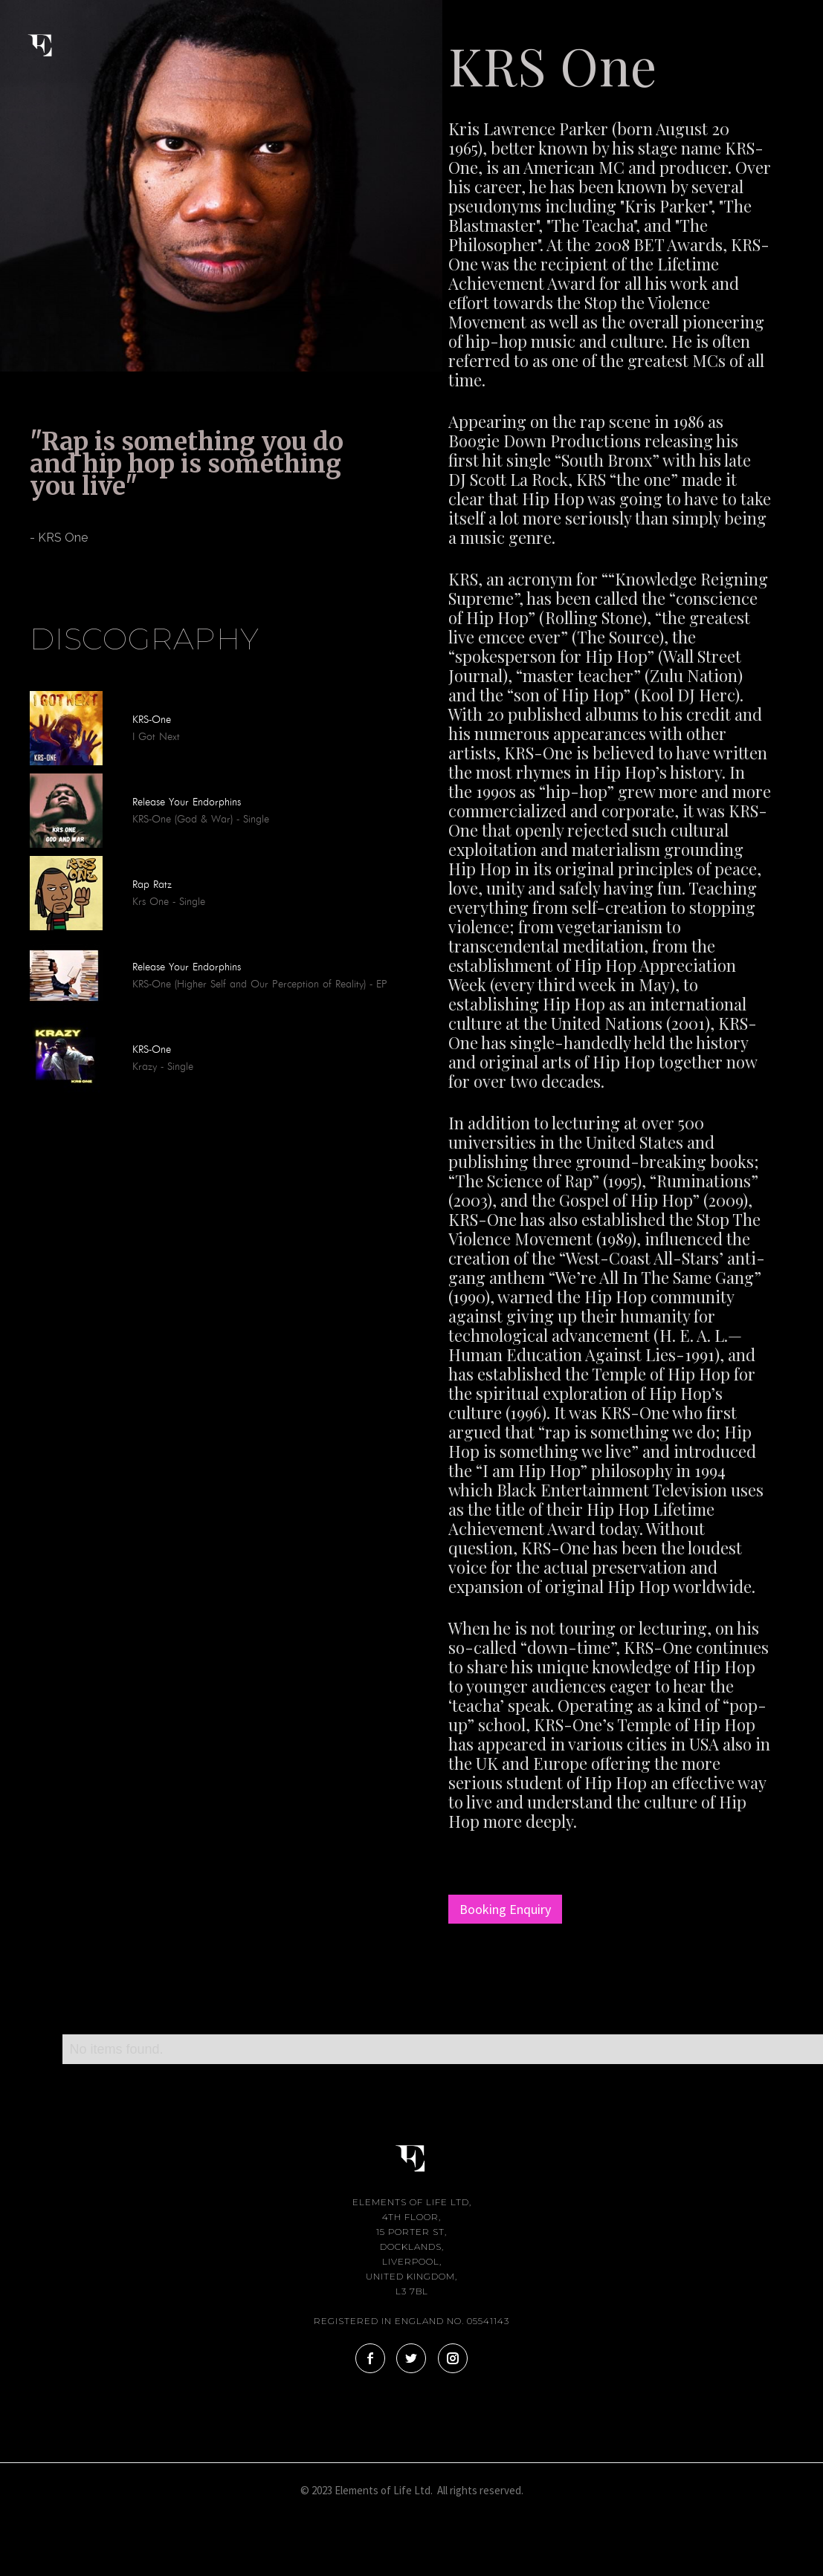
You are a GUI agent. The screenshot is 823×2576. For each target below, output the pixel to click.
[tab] (29, 577)
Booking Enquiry (505, 1909)
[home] (52, 35)
